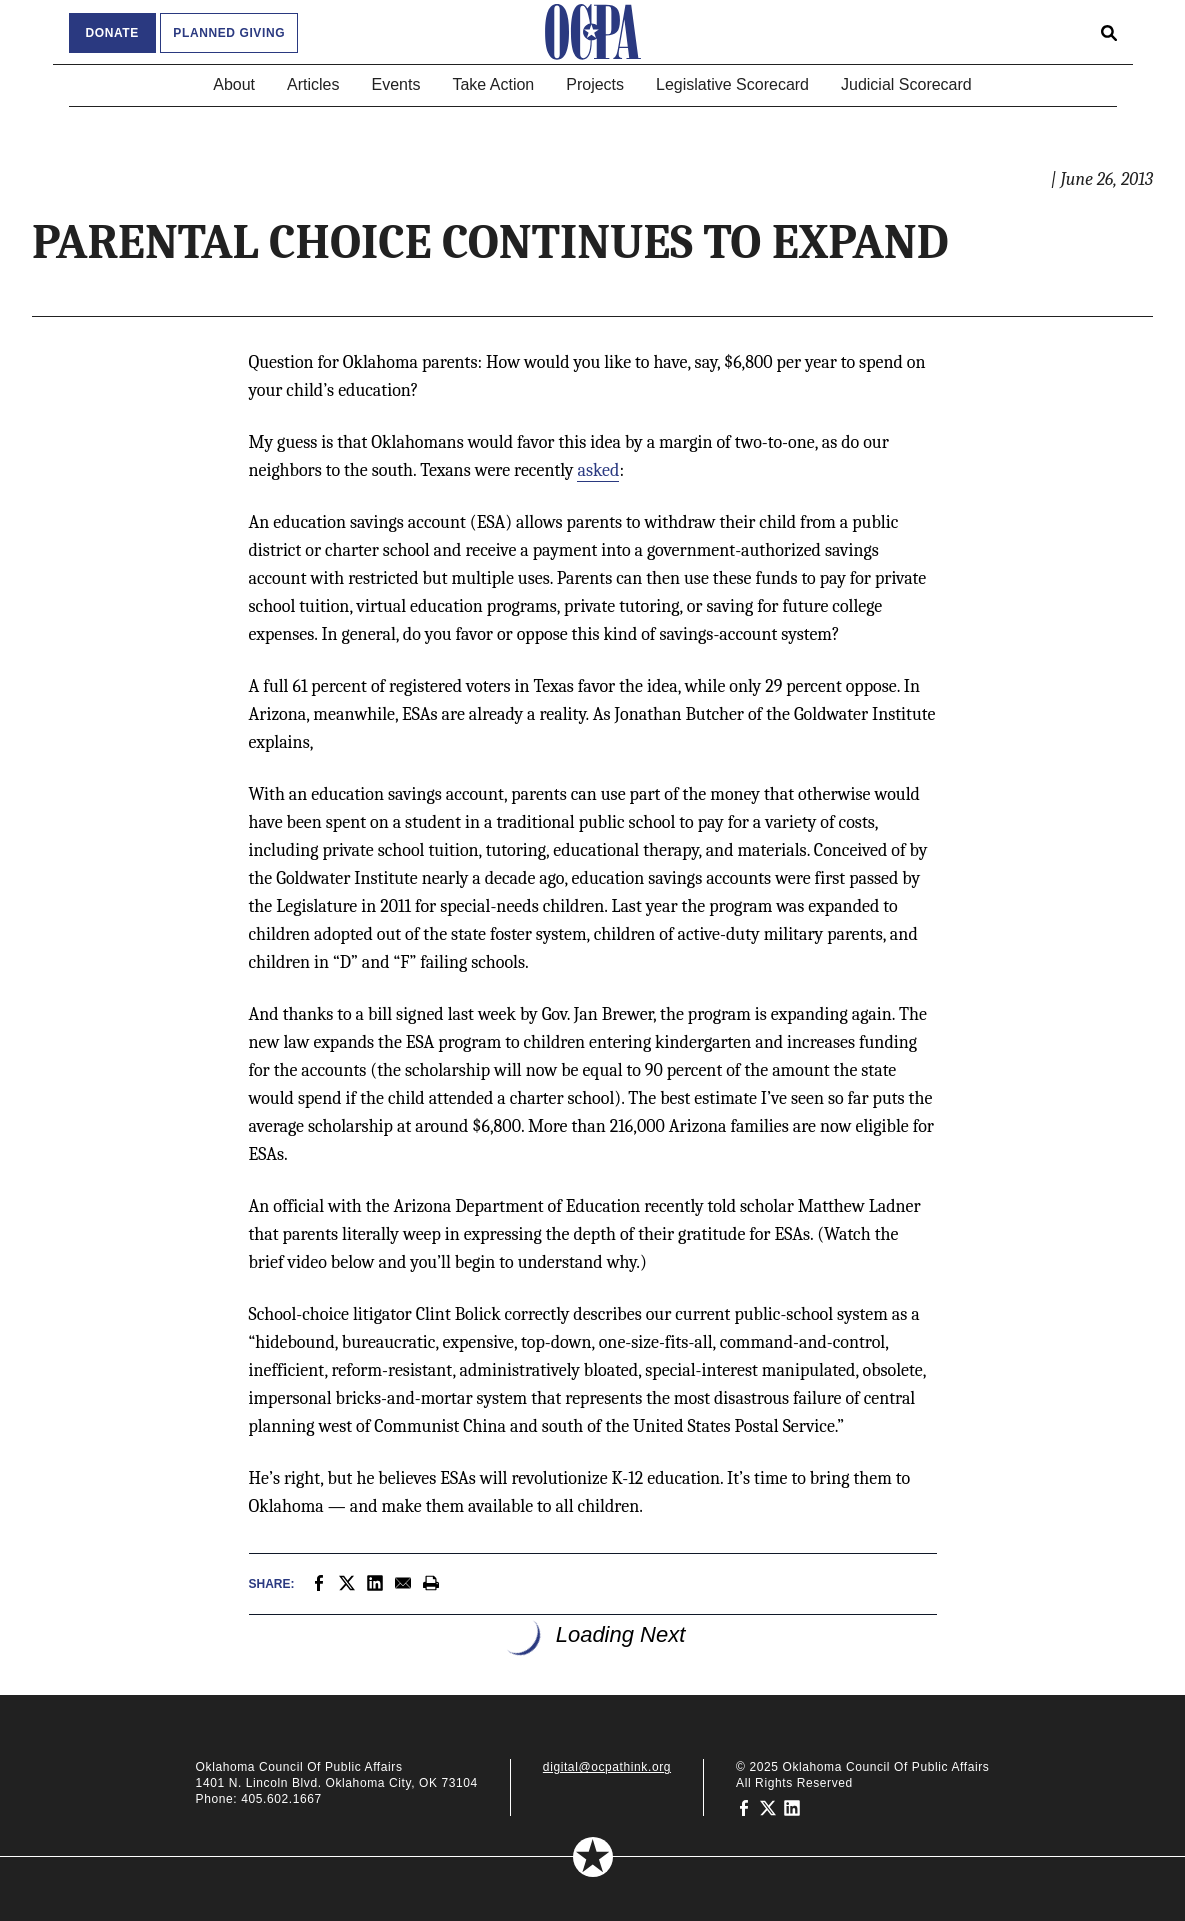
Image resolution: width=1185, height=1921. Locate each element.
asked (598, 470)
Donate (112, 33)
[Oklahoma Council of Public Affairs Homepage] (593, 32)
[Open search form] (1109, 32)
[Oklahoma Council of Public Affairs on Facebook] (744, 1807)
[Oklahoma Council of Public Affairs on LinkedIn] (792, 1807)
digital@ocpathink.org (607, 1767)
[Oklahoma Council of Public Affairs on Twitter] (768, 1807)
